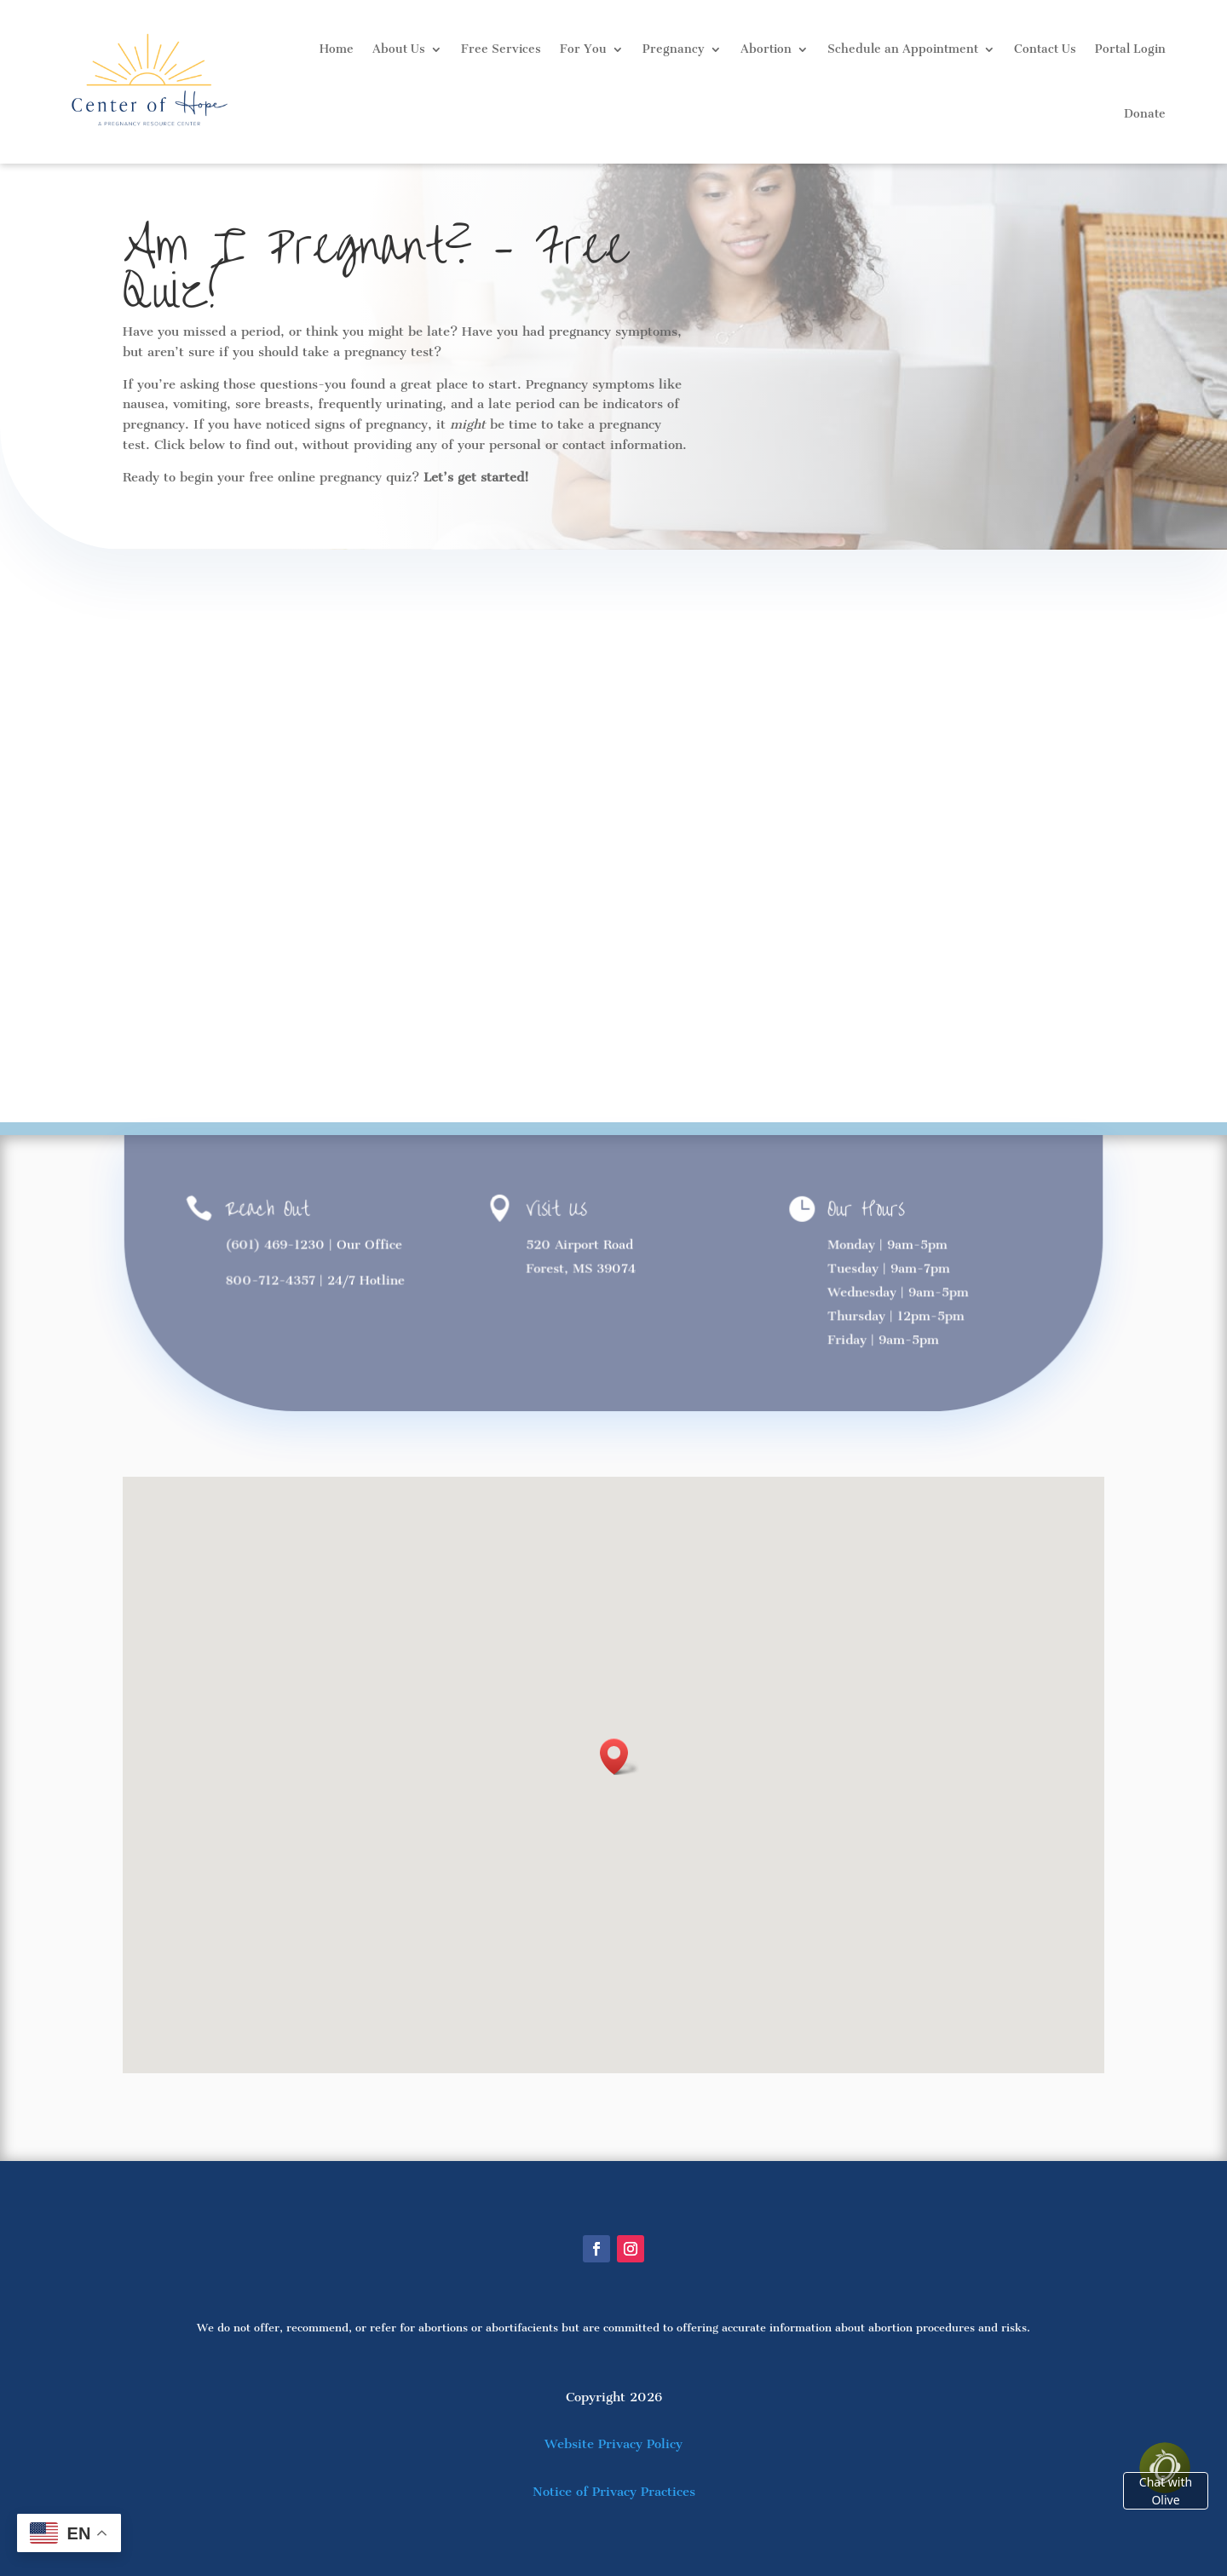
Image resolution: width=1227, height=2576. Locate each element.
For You (583, 49)
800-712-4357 (272, 1280)
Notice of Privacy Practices (614, 2491)
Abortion (766, 49)
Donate (1145, 114)
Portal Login (1130, 49)
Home (337, 49)
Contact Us (1045, 49)
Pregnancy (673, 49)
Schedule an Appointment (902, 49)
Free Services (501, 49)
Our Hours (865, 1209)
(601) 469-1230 (277, 1244)
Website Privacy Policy (613, 2444)
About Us (398, 49)
